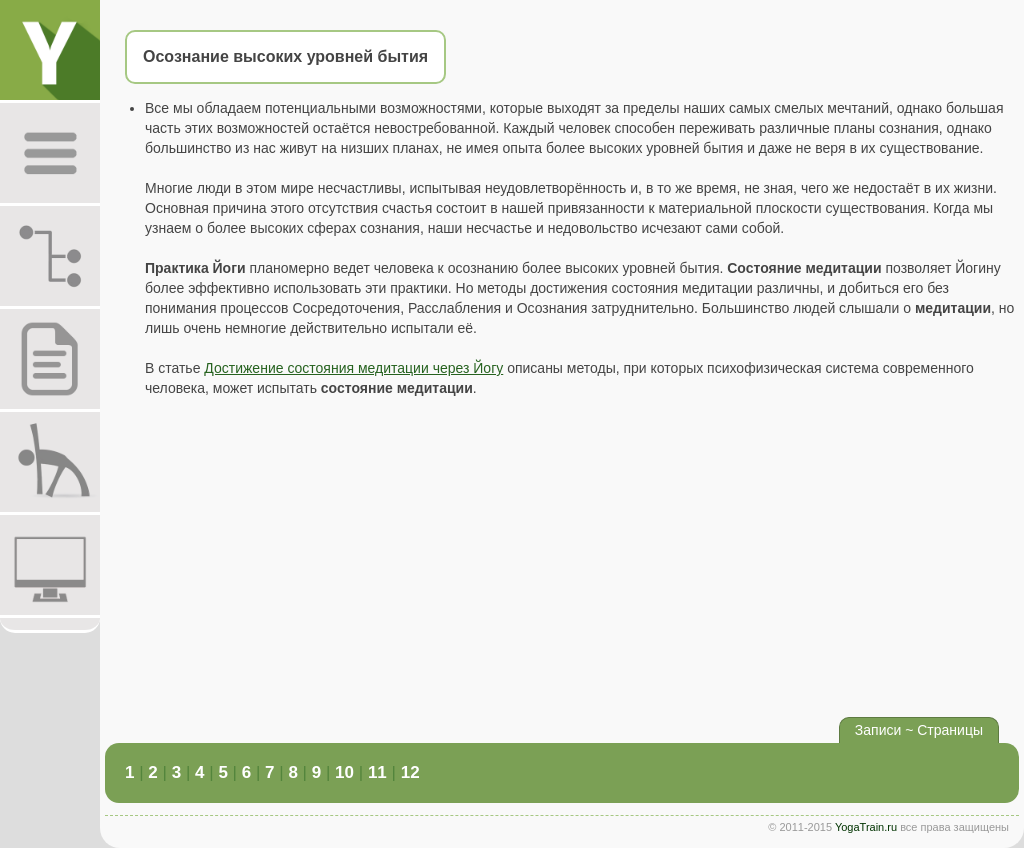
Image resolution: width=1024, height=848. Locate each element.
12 (410, 772)
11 (377, 772)
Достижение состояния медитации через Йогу (353, 368)
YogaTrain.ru (866, 827)
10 (344, 772)
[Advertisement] (562, 562)
